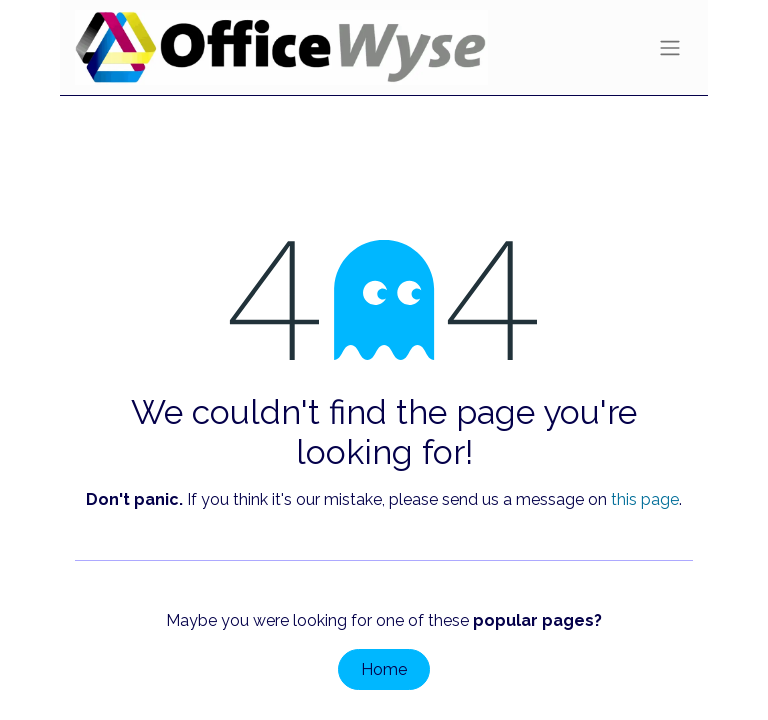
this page (645, 499)
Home (384, 669)
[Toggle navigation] (670, 47)
